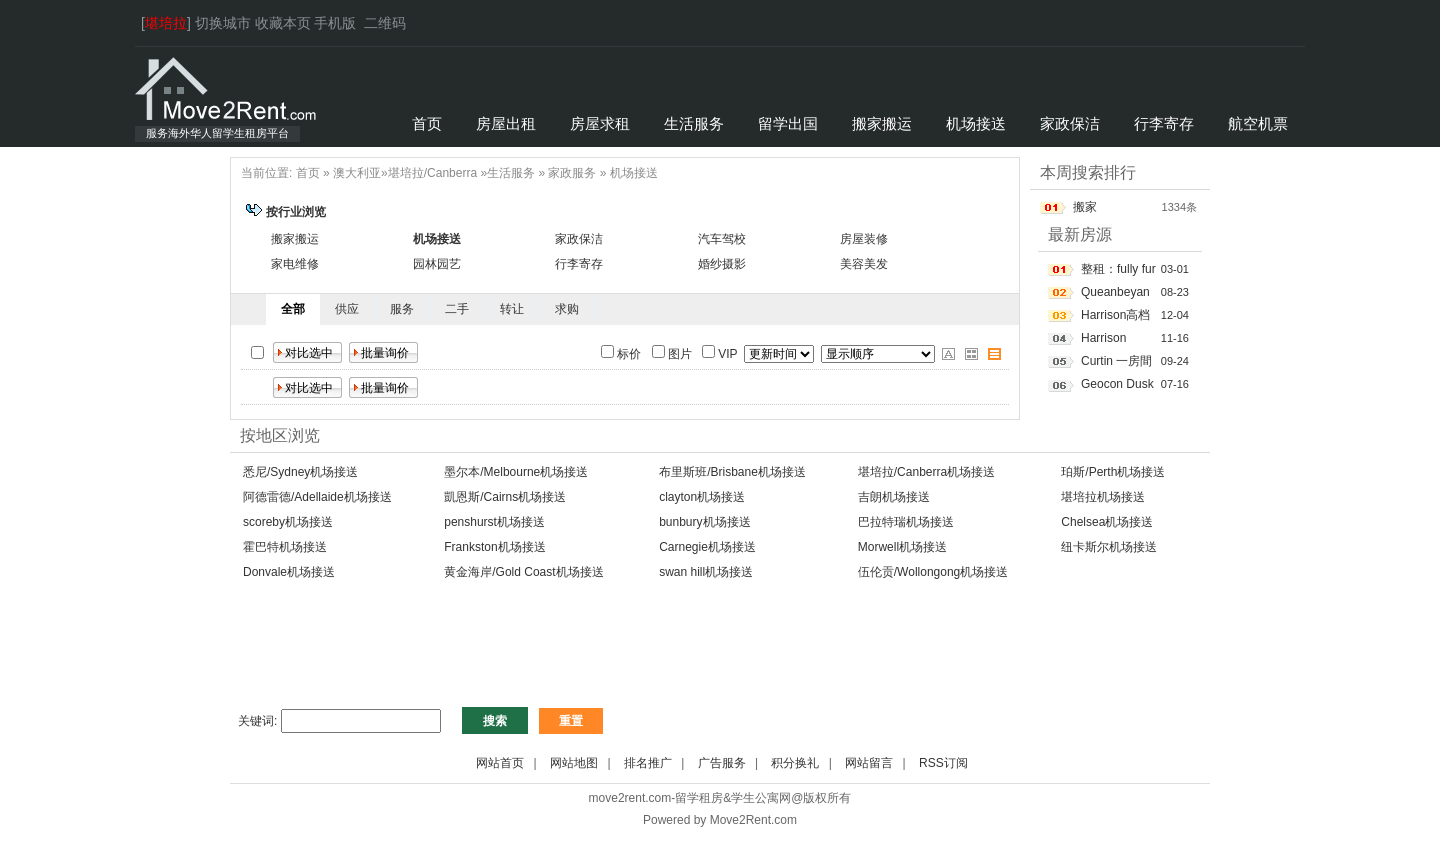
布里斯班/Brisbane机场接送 (732, 472)
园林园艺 (437, 264)
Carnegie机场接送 (707, 547)
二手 (457, 309)
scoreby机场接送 (288, 522)
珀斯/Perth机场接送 (1113, 472)
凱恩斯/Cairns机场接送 (505, 497)
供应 (347, 309)
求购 (567, 309)
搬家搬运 (295, 239)
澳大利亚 (357, 173)
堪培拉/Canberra (432, 173)
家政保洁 (579, 239)
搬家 (1085, 207)
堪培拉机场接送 (1103, 497)
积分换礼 (795, 763)
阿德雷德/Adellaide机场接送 (317, 497)
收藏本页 (283, 23)
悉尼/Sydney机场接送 (300, 472)
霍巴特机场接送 (285, 547)
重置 (571, 721)
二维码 (385, 23)
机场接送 (634, 173)
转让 (512, 309)
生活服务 (511, 173)
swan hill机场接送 (706, 572)
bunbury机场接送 (704, 522)
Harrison (1103, 338)
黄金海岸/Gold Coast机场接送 (523, 572)
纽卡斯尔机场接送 (1109, 547)
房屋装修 (864, 239)
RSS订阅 (943, 763)
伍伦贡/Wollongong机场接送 (933, 572)
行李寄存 (579, 264)
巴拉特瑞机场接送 (906, 522)
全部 (293, 309)
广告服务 (722, 763)
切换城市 (223, 23)
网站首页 (500, 763)
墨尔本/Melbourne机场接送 (516, 472)
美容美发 (864, 264)
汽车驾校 (722, 239)
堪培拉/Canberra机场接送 (926, 472)
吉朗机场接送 (894, 497)
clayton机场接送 (702, 497)
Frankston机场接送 (494, 547)
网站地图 (574, 763)
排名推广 (648, 763)
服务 (402, 309)
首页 (308, 173)
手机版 (335, 23)
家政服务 (572, 173)
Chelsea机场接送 (1107, 522)
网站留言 (869, 763)
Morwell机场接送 (902, 547)
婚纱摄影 (722, 264)
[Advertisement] (594, 654)
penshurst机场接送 (494, 522)
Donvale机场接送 (289, 572)
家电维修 (295, 264)
